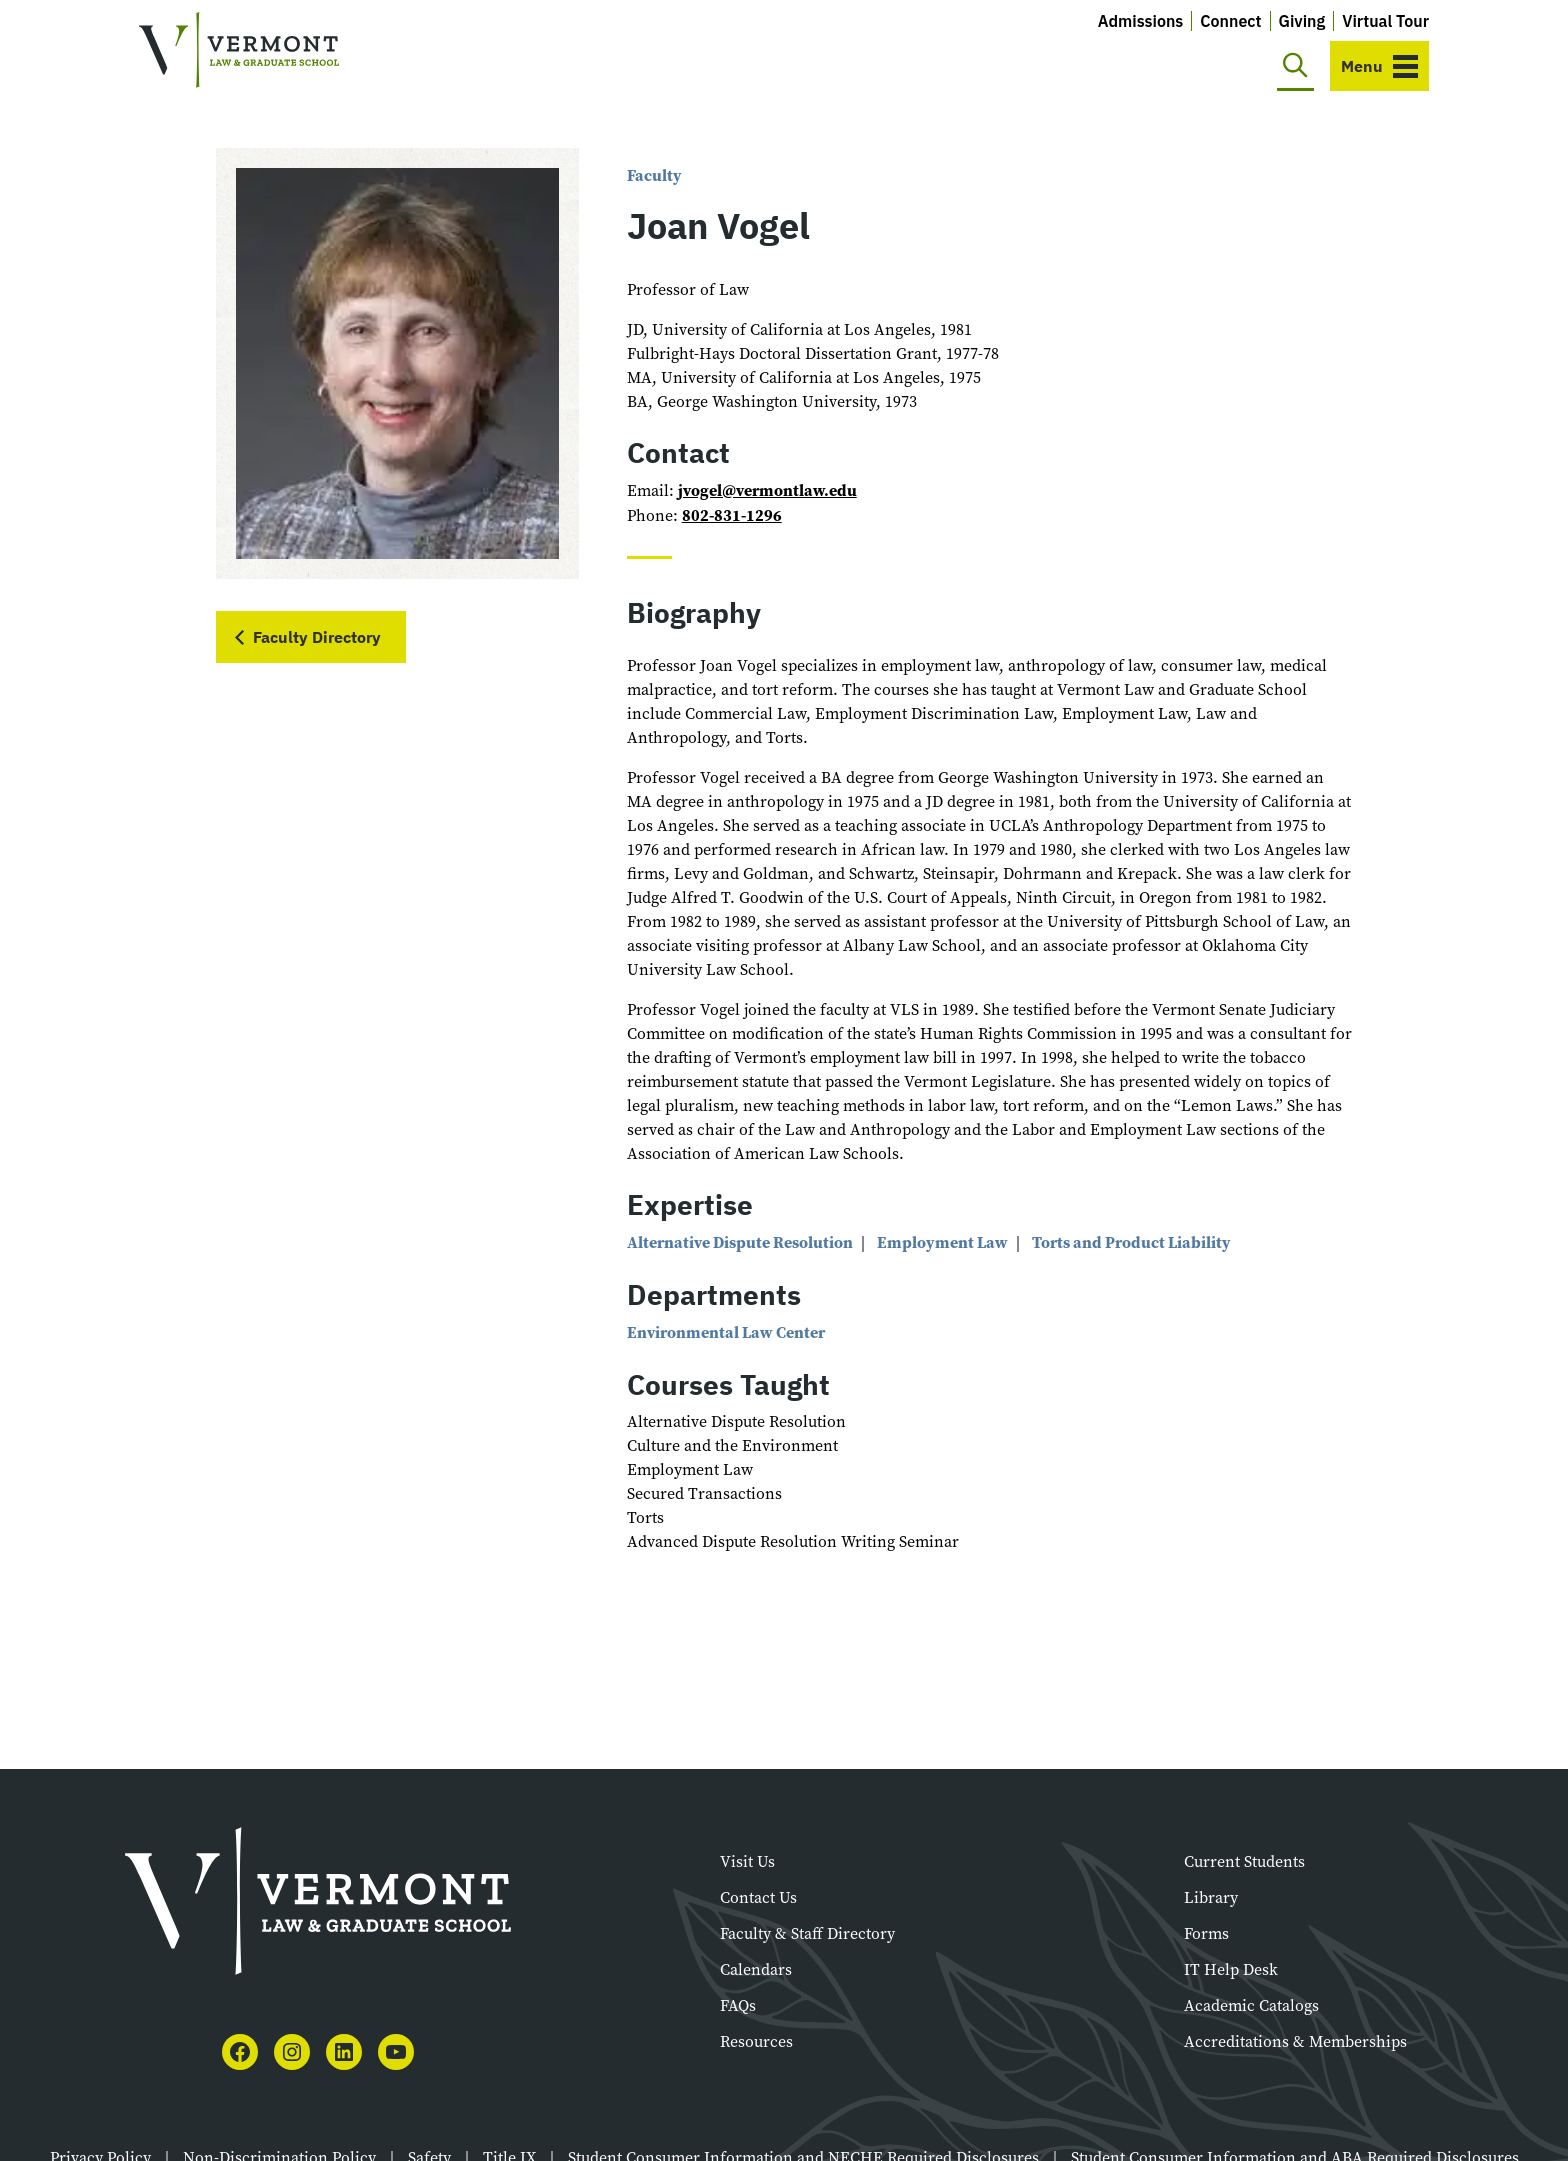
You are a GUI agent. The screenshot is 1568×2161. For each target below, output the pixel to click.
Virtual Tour (1385, 21)
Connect (1230, 21)
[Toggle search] (1295, 66)
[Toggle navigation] (1379, 66)
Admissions (1141, 21)
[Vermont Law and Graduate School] (239, 50)
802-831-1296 (732, 515)
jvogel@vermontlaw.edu (767, 490)
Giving (1302, 21)
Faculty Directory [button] (317, 637)
